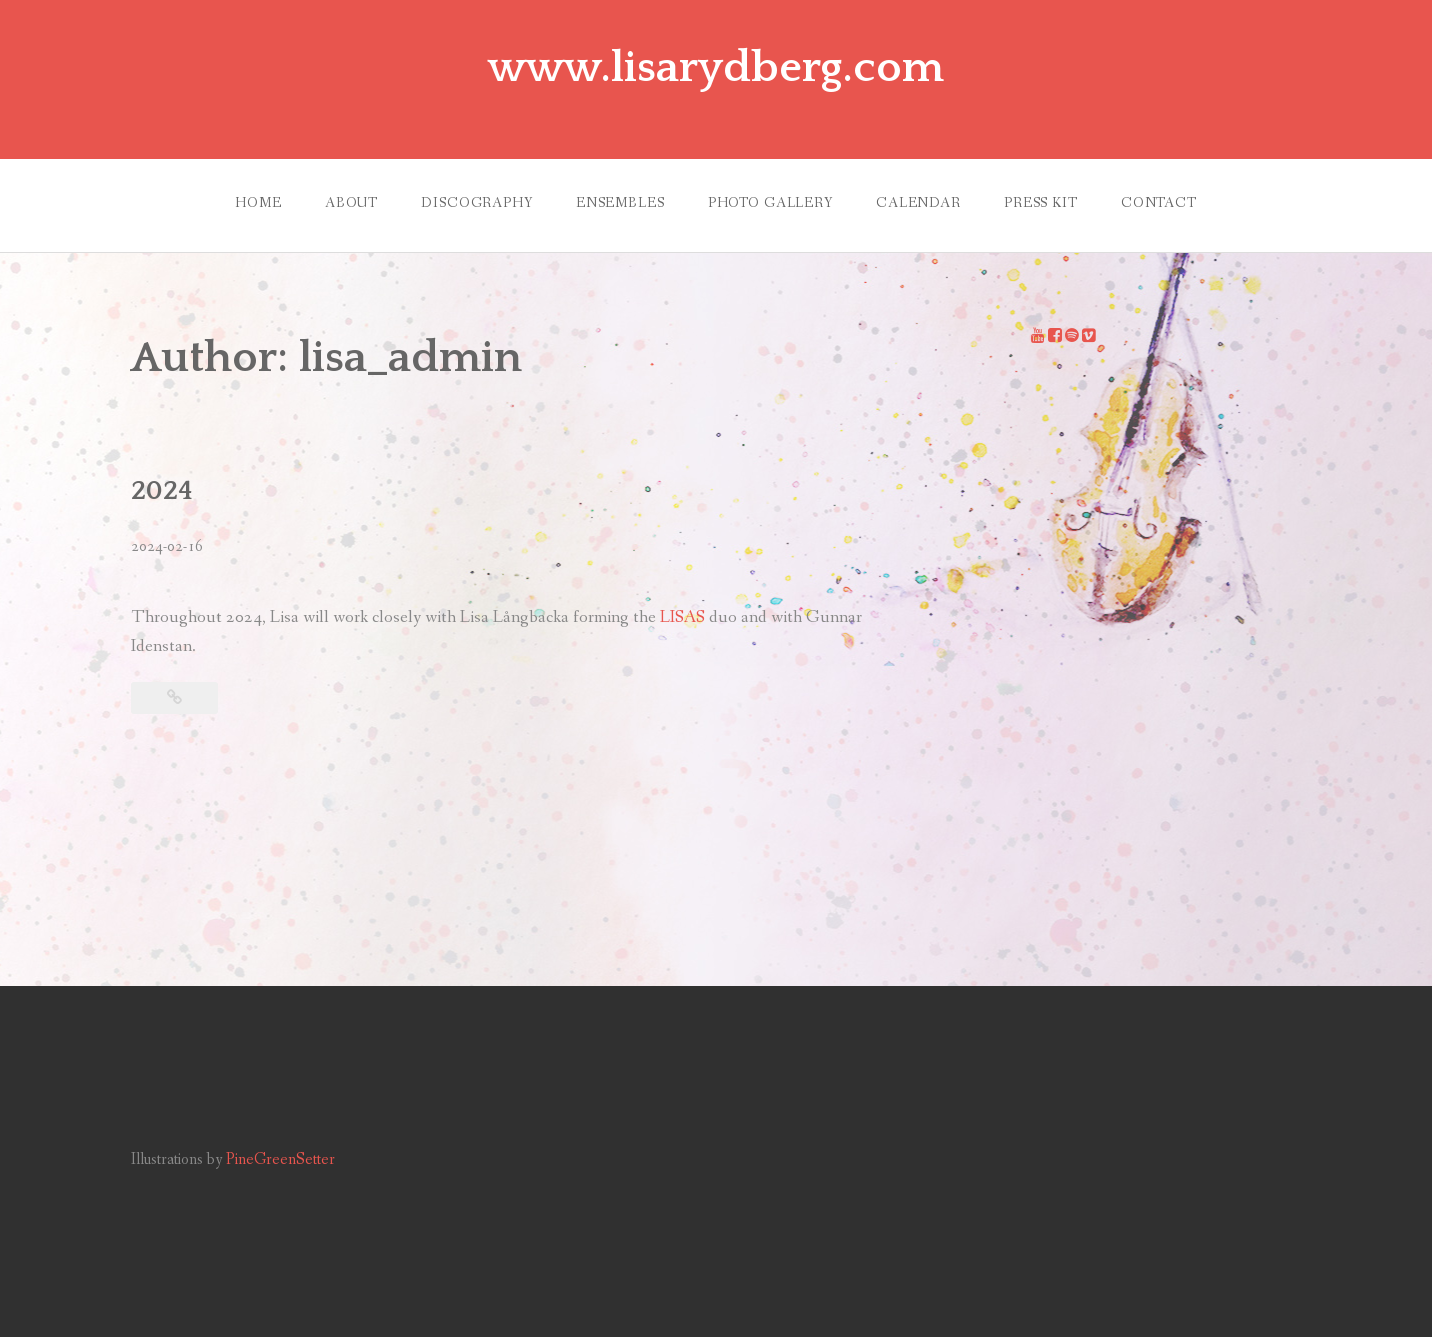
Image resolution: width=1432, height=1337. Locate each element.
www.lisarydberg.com (716, 68)
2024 (162, 491)
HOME (258, 203)
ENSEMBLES (620, 203)
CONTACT (1159, 203)
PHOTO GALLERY (770, 203)
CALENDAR (918, 203)
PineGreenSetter (280, 1159)
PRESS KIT (1041, 203)
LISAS (684, 617)
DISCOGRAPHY (476, 203)
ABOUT (351, 203)
